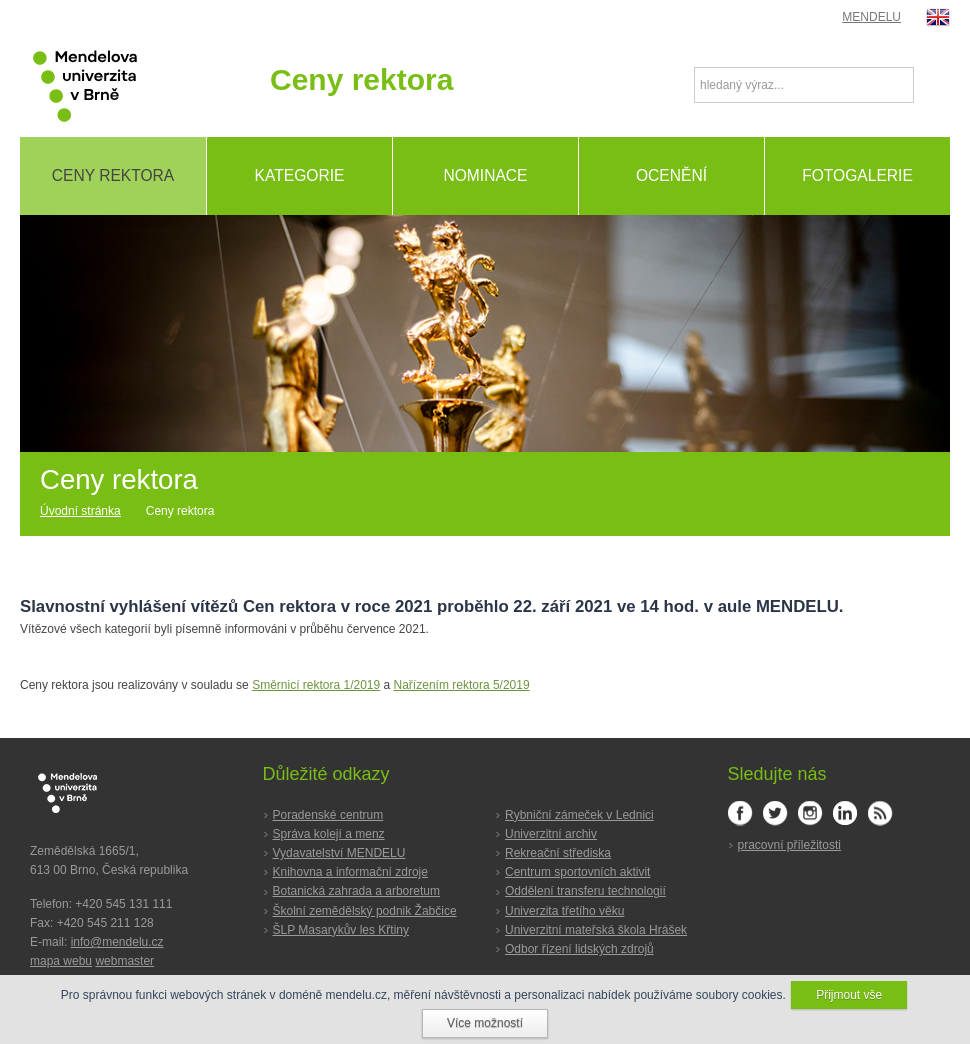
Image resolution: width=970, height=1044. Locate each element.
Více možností (485, 1023)
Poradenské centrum (328, 815)
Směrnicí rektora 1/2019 (316, 685)
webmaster (124, 961)
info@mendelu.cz (117, 942)
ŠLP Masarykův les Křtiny (341, 930)
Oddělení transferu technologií (585, 891)
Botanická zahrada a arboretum (356, 891)
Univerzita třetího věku (564, 911)
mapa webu (61, 961)
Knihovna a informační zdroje (350, 872)
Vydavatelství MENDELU (339, 853)
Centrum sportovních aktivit (577, 872)
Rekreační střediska (558, 853)
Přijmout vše (849, 995)
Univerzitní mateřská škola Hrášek (596, 930)
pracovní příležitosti (789, 845)
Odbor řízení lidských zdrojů (579, 949)
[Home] (88, 512)
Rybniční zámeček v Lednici (579, 815)
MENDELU (871, 17)
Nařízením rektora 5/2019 (462, 685)
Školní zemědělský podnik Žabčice (365, 911)
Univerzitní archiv (551, 834)
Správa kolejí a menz (329, 834)
